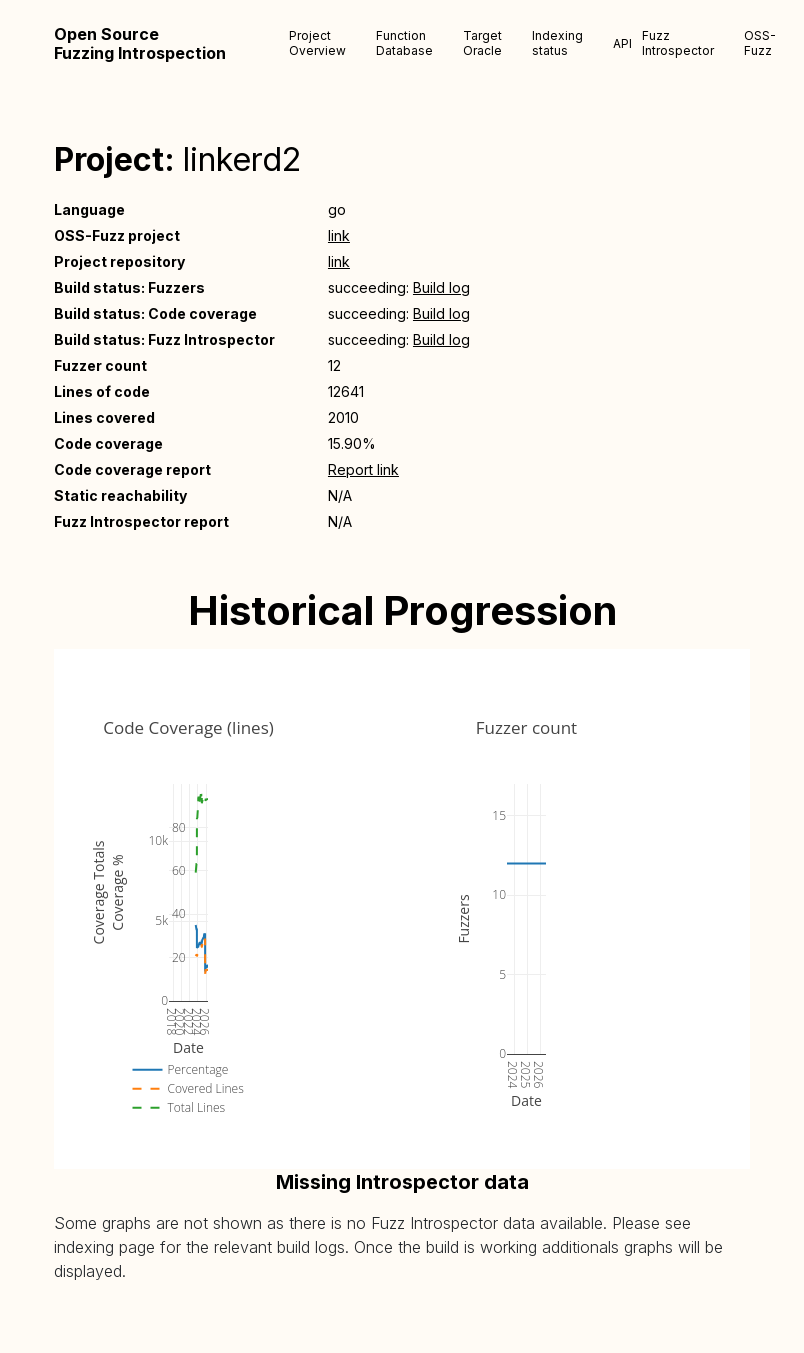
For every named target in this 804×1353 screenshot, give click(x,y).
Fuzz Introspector (678, 43)
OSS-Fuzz (760, 43)
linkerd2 (242, 159)
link (339, 235)
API (622, 43)
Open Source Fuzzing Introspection (140, 44)
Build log (441, 287)
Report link (363, 469)
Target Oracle (482, 43)
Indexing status (557, 43)
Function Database (404, 43)
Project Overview (317, 43)
